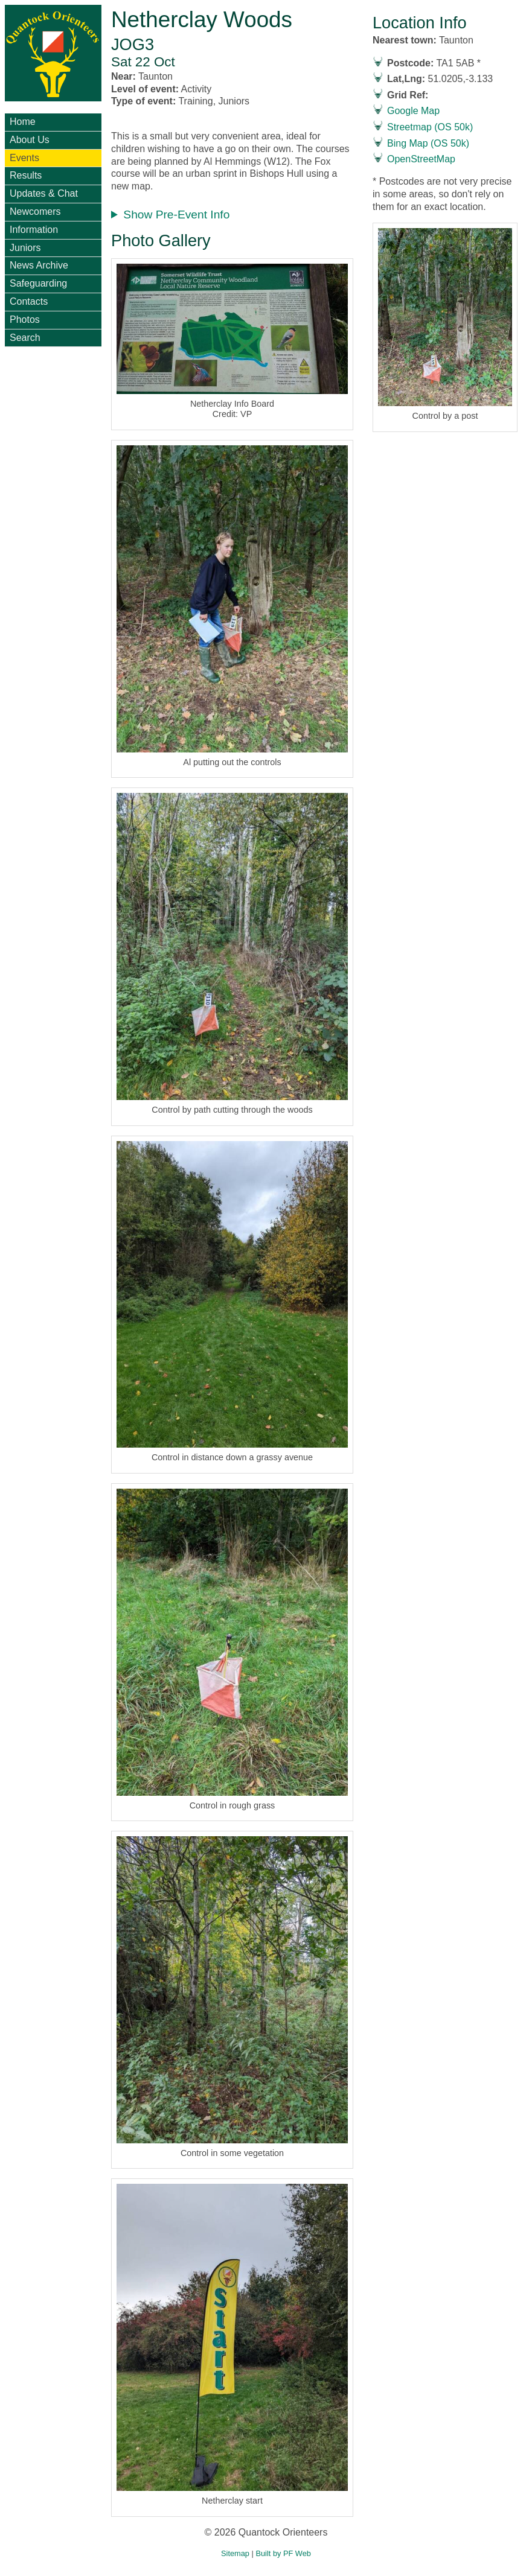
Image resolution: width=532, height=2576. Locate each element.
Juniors (25, 248)
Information (34, 229)
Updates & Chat (44, 193)
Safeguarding (38, 283)
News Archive (39, 265)
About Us (30, 140)
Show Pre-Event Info (176, 214)
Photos (25, 319)
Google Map (413, 111)
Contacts (29, 301)
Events (24, 158)
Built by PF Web (283, 2553)
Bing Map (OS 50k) (428, 143)
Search (25, 337)
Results (26, 175)
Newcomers (35, 211)
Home (23, 121)
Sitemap (235, 2553)
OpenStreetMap (421, 159)
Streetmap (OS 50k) (430, 127)
